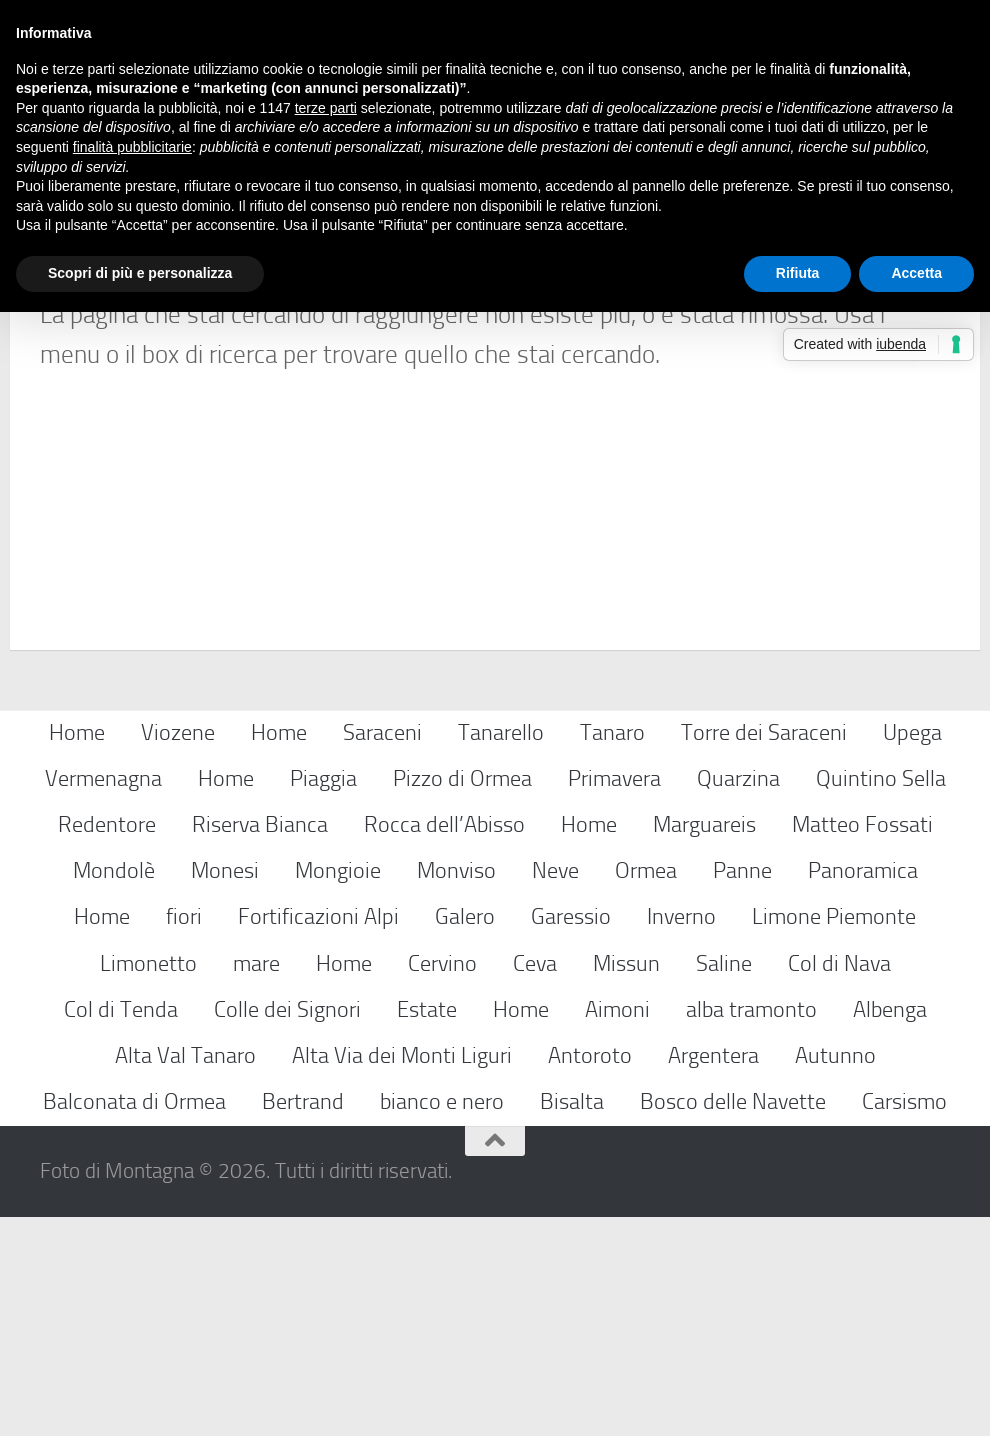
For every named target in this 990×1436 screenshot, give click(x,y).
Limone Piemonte (834, 1136)
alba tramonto (751, 1228)
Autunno (835, 1274)
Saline (724, 1182)
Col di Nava (839, 1182)
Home (77, 951)
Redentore (107, 1043)
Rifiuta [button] (798, 273)
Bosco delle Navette (733, 1320)
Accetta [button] (916, 273)
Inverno (681, 1136)
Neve (555, 1089)
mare (256, 1182)
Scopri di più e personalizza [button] (140, 273)
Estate (427, 1228)
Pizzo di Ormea (462, 997)
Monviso (456, 1089)
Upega (912, 951)
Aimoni (617, 1228)
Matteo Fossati (862, 1043)
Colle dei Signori (287, 1228)
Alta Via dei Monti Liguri (402, 1274)
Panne (742, 1089)
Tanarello (501, 951)
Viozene (178, 951)
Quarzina (738, 997)
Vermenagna (103, 997)
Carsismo (904, 1320)
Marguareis (704, 1043)
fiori (184, 1136)
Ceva (535, 1182)
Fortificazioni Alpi (318, 1136)
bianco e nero (442, 1320)
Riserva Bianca (260, 1043)
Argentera (713, 1274)
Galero (465, 1136)
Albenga (890, 1228)
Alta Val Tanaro (185, 1274)
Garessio (571, 1136)
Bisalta (572, 1320)
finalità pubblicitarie (132, 147)
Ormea (646, 1089)
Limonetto (148, 1182)
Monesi (225, 1089)
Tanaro (612, 951)
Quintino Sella (881, 997)
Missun (626, 1182)
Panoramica (863, 1089)
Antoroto (590, 1274)
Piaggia (323, 997)
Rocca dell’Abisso (444, 1043)
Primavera (614, 997)
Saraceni (382, 951)
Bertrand (303, 1320)
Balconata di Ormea (134, 1320)
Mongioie (338, 1089)
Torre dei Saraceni (764, 951)
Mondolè (114, 1089)
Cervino (442, 1182)
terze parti (326, 108)
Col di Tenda (121, 1228)
